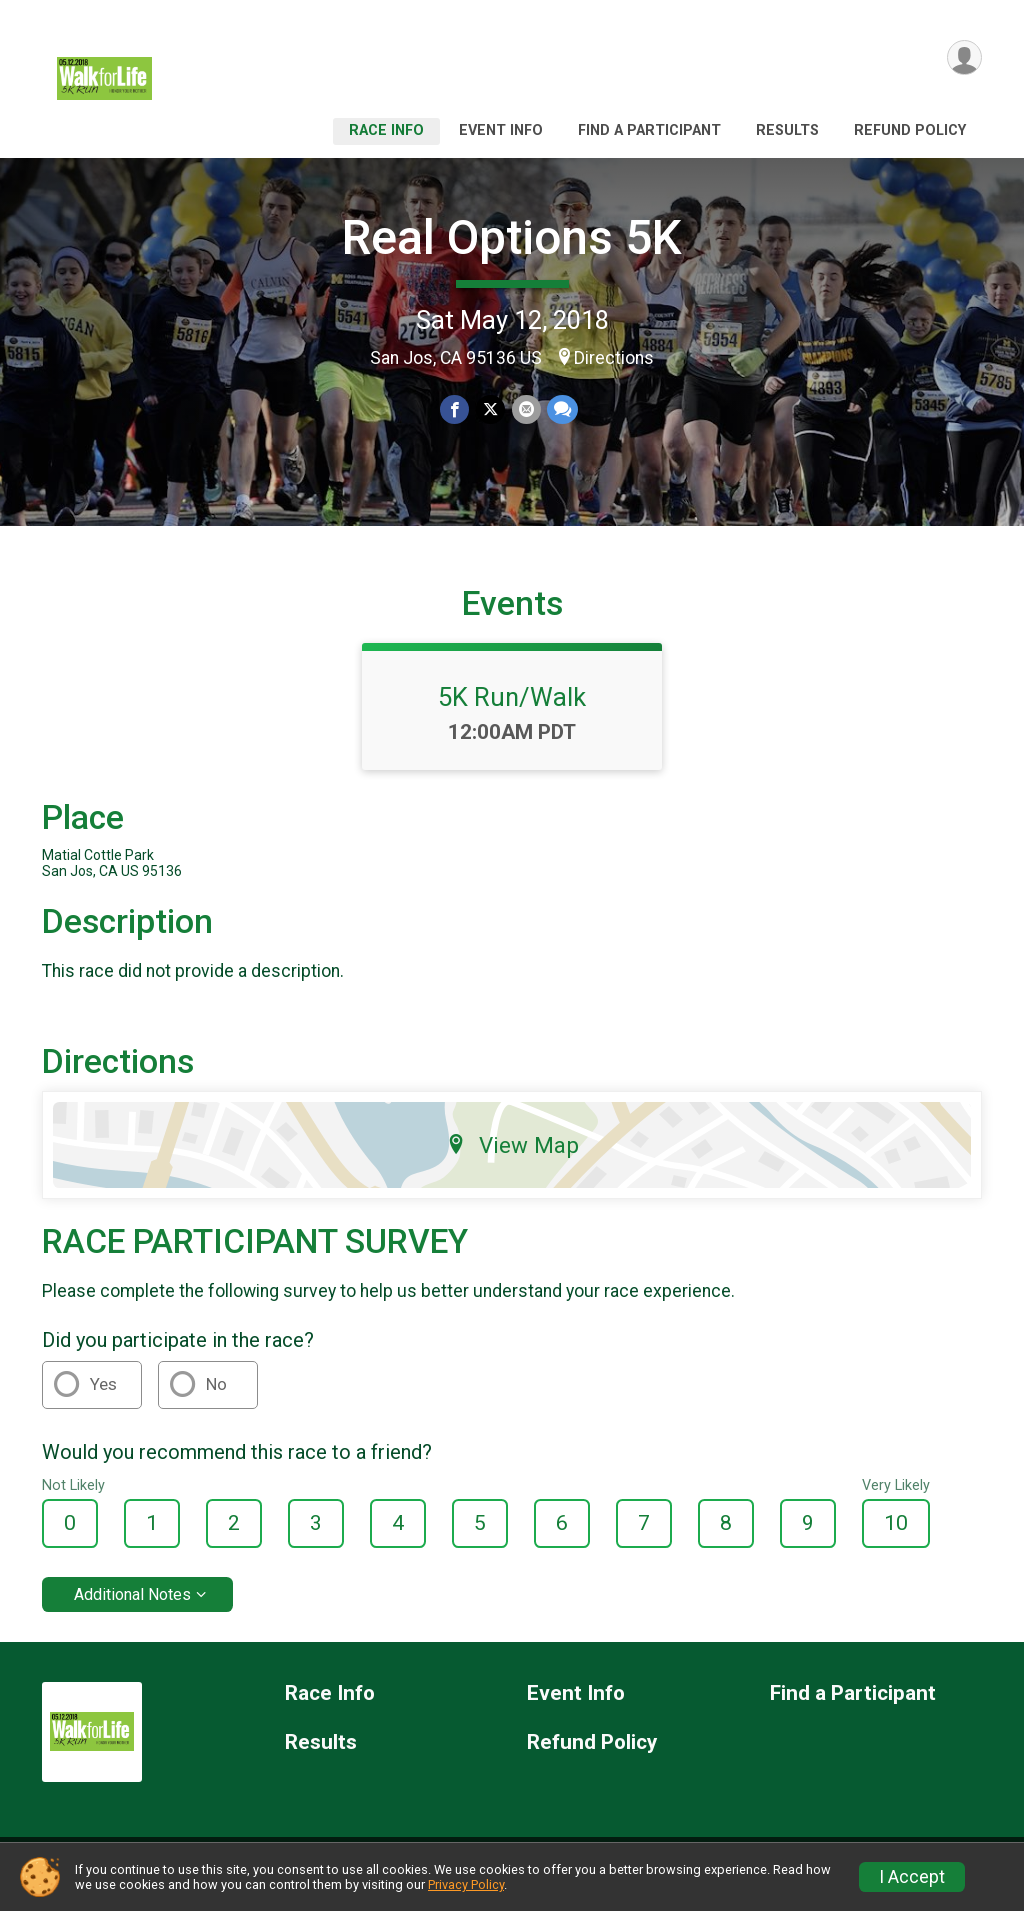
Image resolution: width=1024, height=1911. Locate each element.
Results (787, 130)
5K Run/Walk (512, 709)
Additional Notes (132, 1606)
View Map (512, 1157)
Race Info (386, 130)
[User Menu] (963, 58)
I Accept (912, 1877)
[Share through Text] (561, 409)
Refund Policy (910, 130)
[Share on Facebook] (455, 409)
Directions (614, 358)
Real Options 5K (512, 237)
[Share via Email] (525, 409)
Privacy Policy (466, 1884)
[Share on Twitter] (490, 409)
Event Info (501, 130)
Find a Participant (649, 130)
